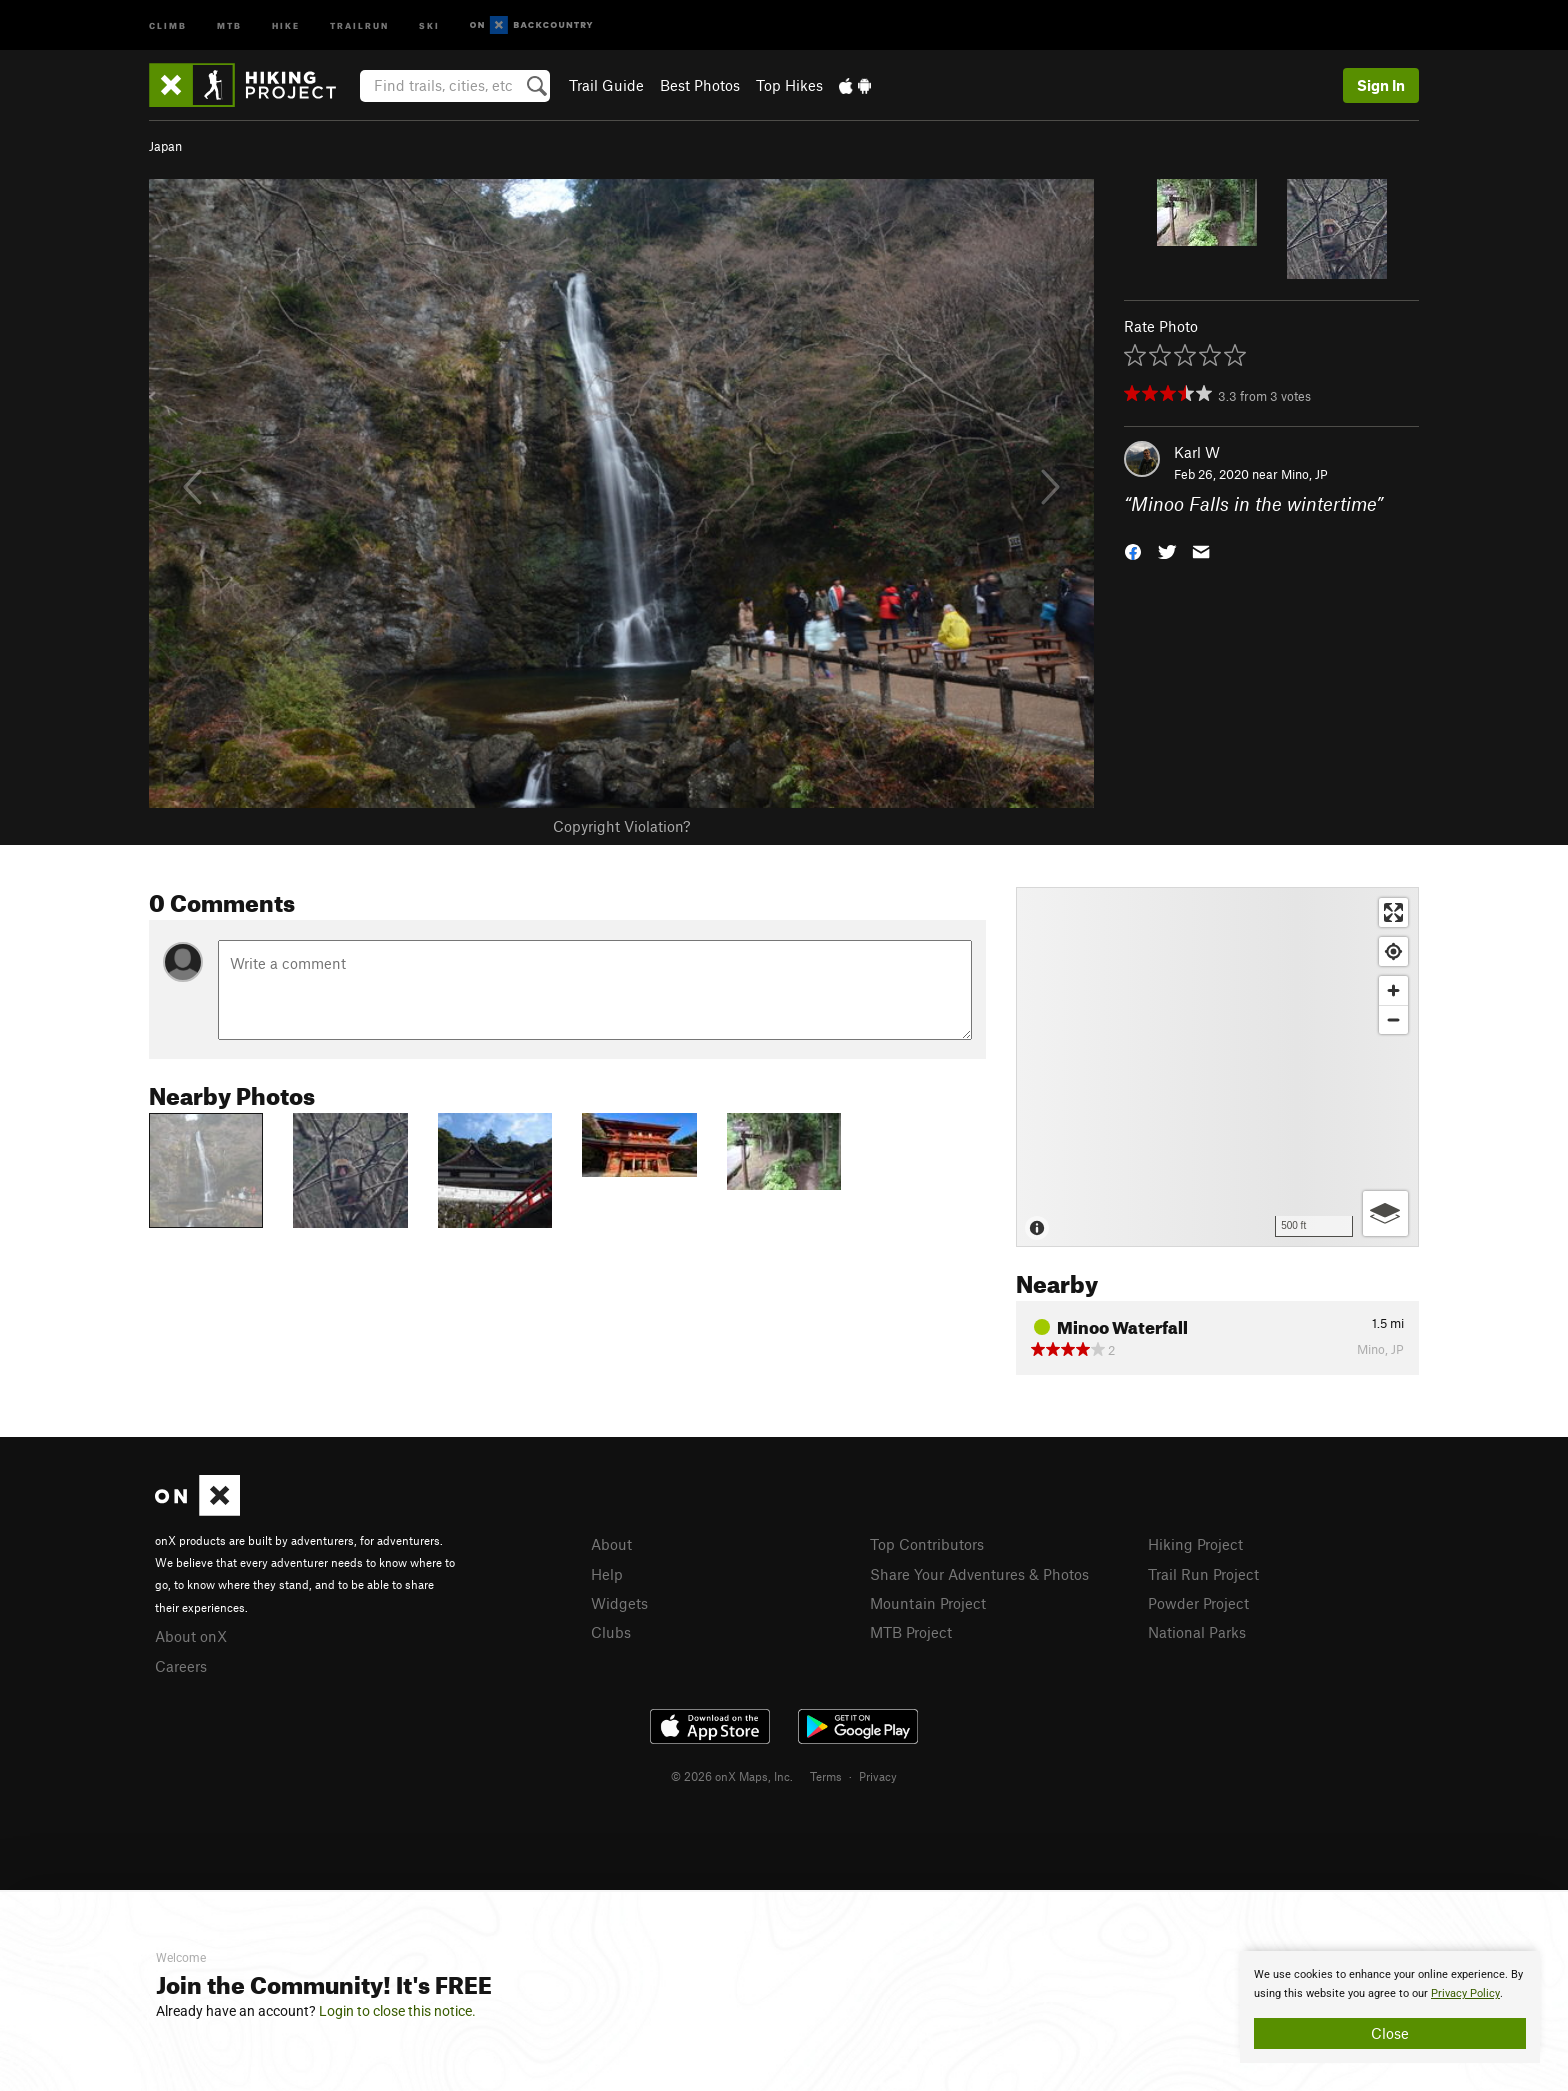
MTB (229, 24)
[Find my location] (1393, 951)
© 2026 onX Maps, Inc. (732, 1776)
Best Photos (700, 85)
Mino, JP (1304, 474)
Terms (826, 1776)
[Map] (1217, 1067)
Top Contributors (927, 1544)
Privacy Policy (1465, 1993)
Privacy (878, 1776)
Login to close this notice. (397, 2011)
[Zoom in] (1393, 990)
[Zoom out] (1393, 1019)
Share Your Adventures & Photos (979, 1574)
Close (1390, 2033)
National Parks (1197, 1632)
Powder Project (1198, 1603)
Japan (165, 146)
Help (607, 1574)
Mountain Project (928, 1603)
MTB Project (911, 1632)
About (611, 1544)
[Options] (1385, 1213)
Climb (168, 24)
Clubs (611, 1632)
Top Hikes (789, 85)
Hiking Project (1195, 1544)
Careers (181, 1666)
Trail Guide (606, 85)
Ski (429, 24)
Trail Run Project (1203, 1574)
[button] (1133, 550)
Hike (286, 24)
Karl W (1197, 452)
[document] (1390, 2007)
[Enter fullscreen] (1393, 912)
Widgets (619, 1603)
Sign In (1381, 85)
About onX (191, 1636)
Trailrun (359, 24)
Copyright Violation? (621, 826)
